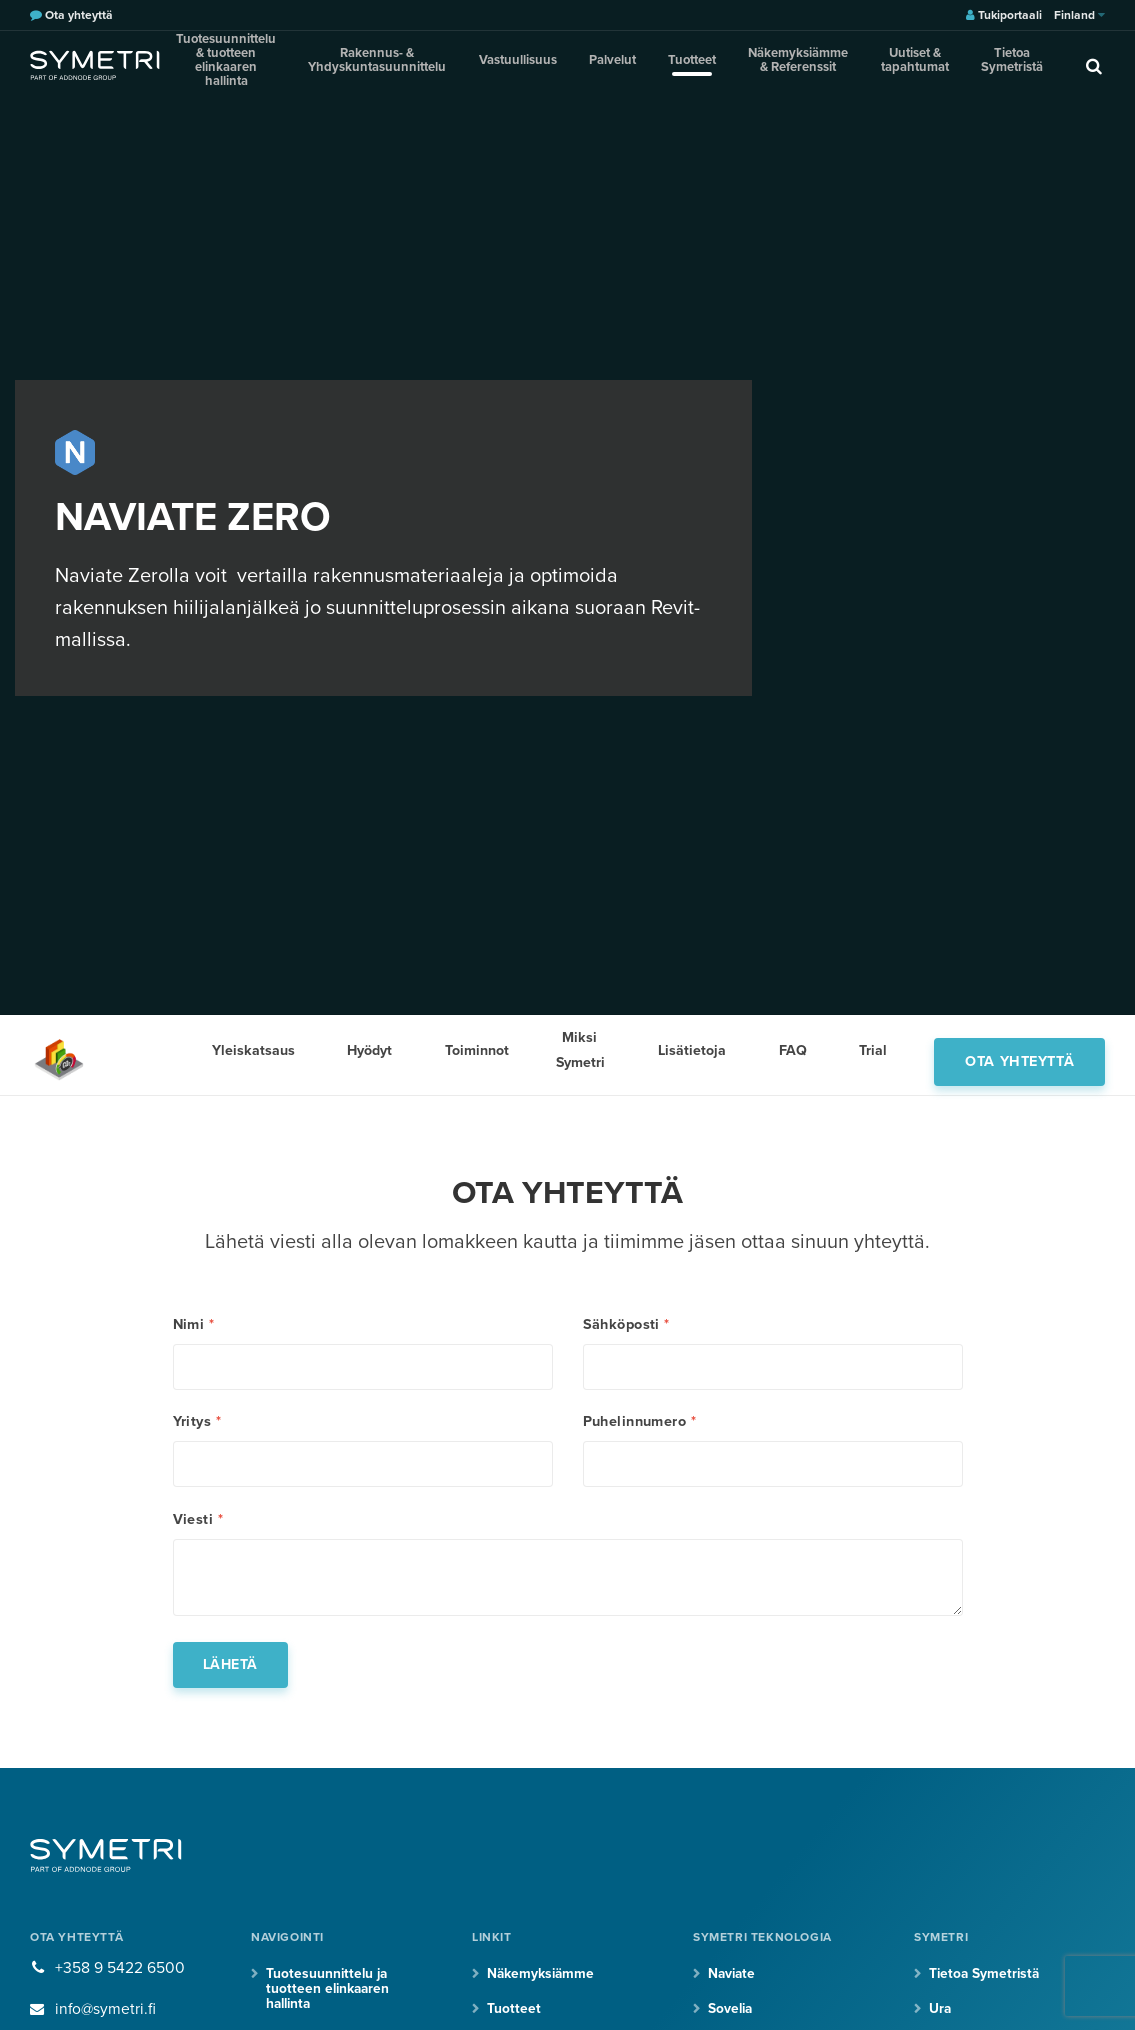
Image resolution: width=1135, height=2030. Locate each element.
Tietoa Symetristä (995, 64)
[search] (1070, 65)
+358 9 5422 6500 (120, 1982)
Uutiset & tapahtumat (907, 64)
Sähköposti (626, 1325)
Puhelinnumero (640, 1427)
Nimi (194, 1325)
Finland (1079, 15)
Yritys (197, 1427)
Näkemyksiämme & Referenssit (793, 64)
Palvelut (630, 64)
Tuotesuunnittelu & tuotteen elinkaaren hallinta (256, 64)
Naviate (733, 1987)
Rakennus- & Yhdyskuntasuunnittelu (428, 64)
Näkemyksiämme (542, 1987)
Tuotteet (695, 64)
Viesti (198, 1529)
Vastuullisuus (551, 64)
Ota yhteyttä (1019, 1054)
